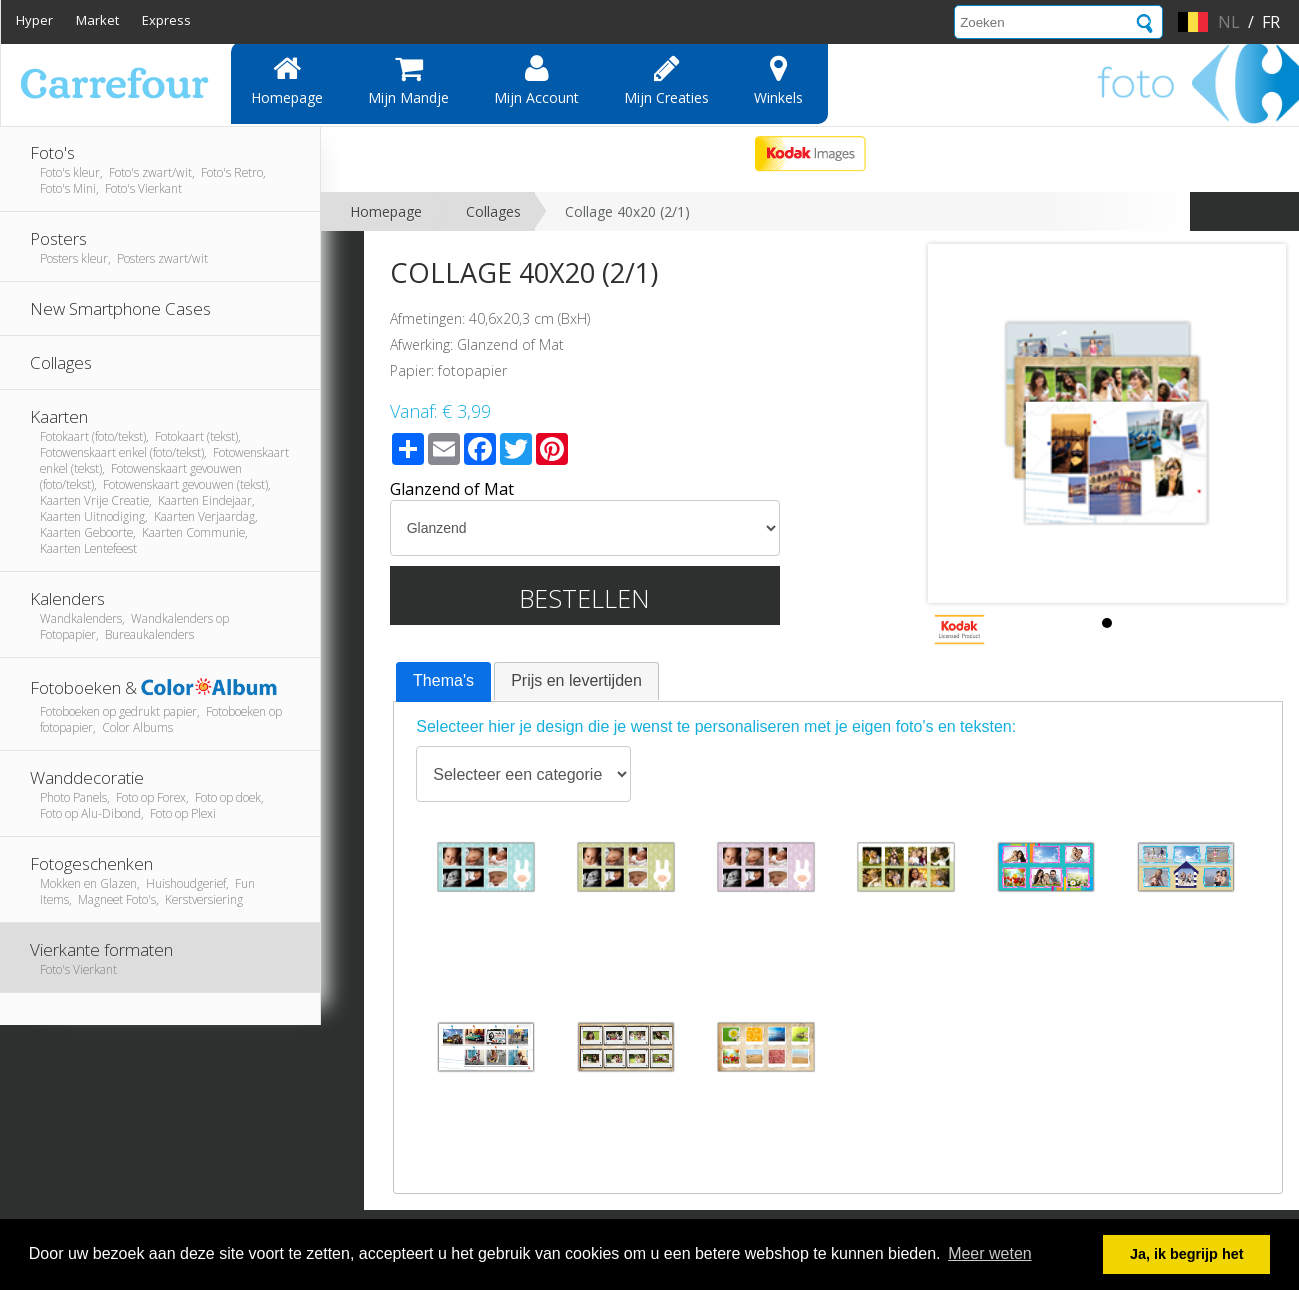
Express (166, 20)
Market (97, 20)
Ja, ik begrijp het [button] (1187, 1254)
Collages (493, 211)
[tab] (443, 682)
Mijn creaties (666, 80)
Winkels (778, 80)
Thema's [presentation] (443, 680)
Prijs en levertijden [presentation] (576, 680)
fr (1271, 22)
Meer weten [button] (990, 1253)
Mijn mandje (408, 80)
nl (1229, 22)
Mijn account (536, 80)
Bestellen (584, 598)
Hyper (34, 20)
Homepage (287, 80)
